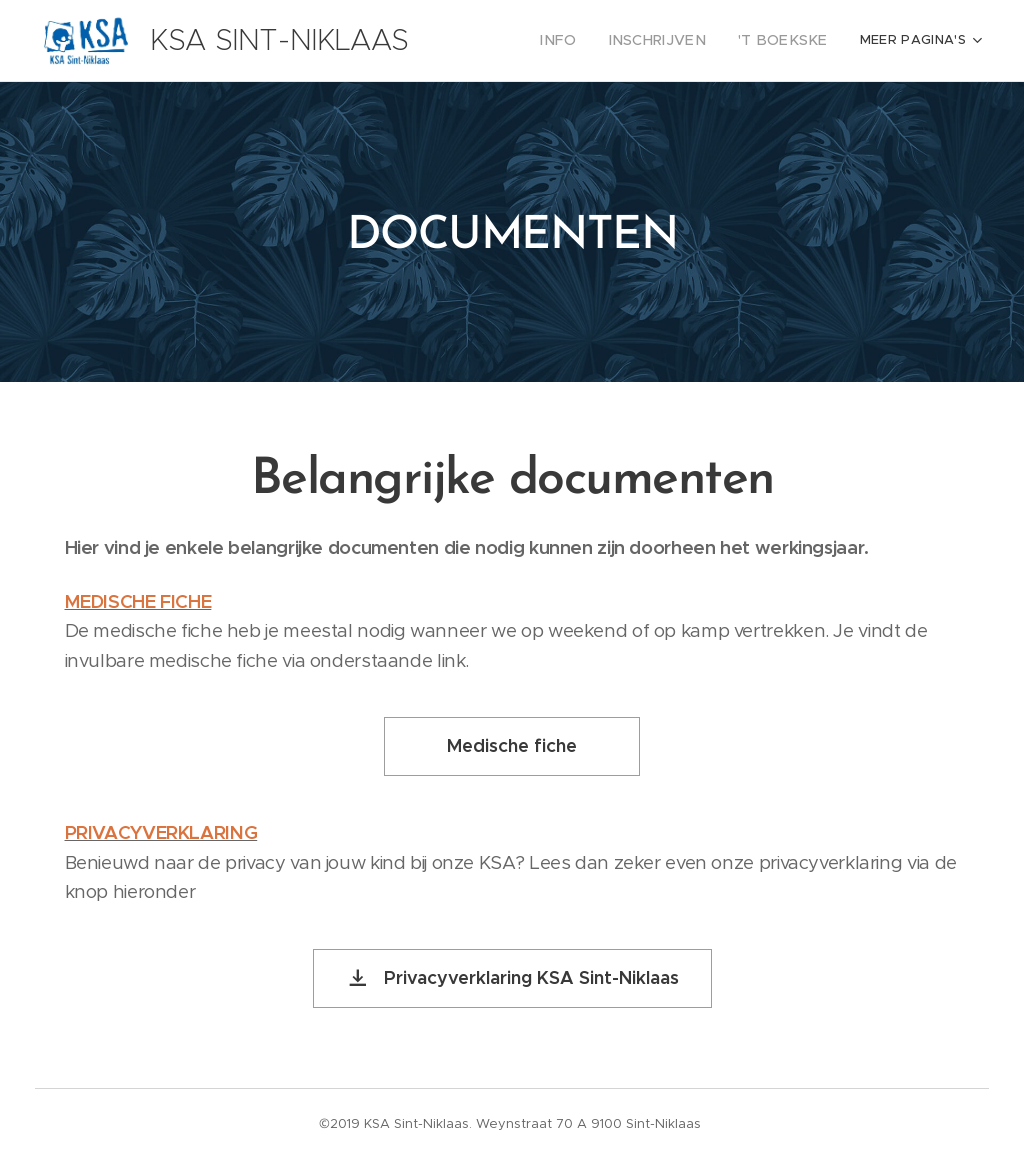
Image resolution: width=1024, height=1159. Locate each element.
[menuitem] (586, 41)
